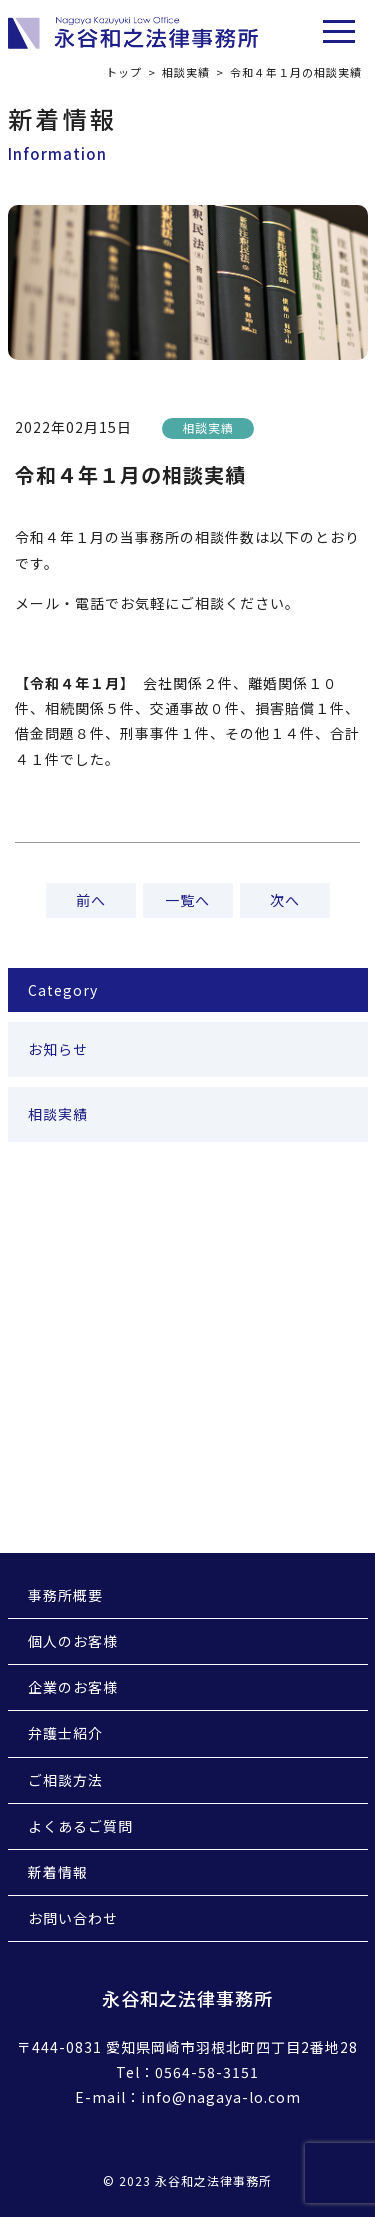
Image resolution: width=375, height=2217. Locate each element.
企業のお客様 (73, 1687)
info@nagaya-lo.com (221, 2097)
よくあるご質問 (80, 1826)
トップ (124, 72)
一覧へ (187, 900)
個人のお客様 (73, 1641)
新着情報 (58, 1872)
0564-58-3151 (207, 2072)
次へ (285, 900)
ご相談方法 (65, 1780)
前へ (91, 900)
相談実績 (186, 72)
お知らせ (58, 1049)
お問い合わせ (73, 1918)
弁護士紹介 (65, 1733)
